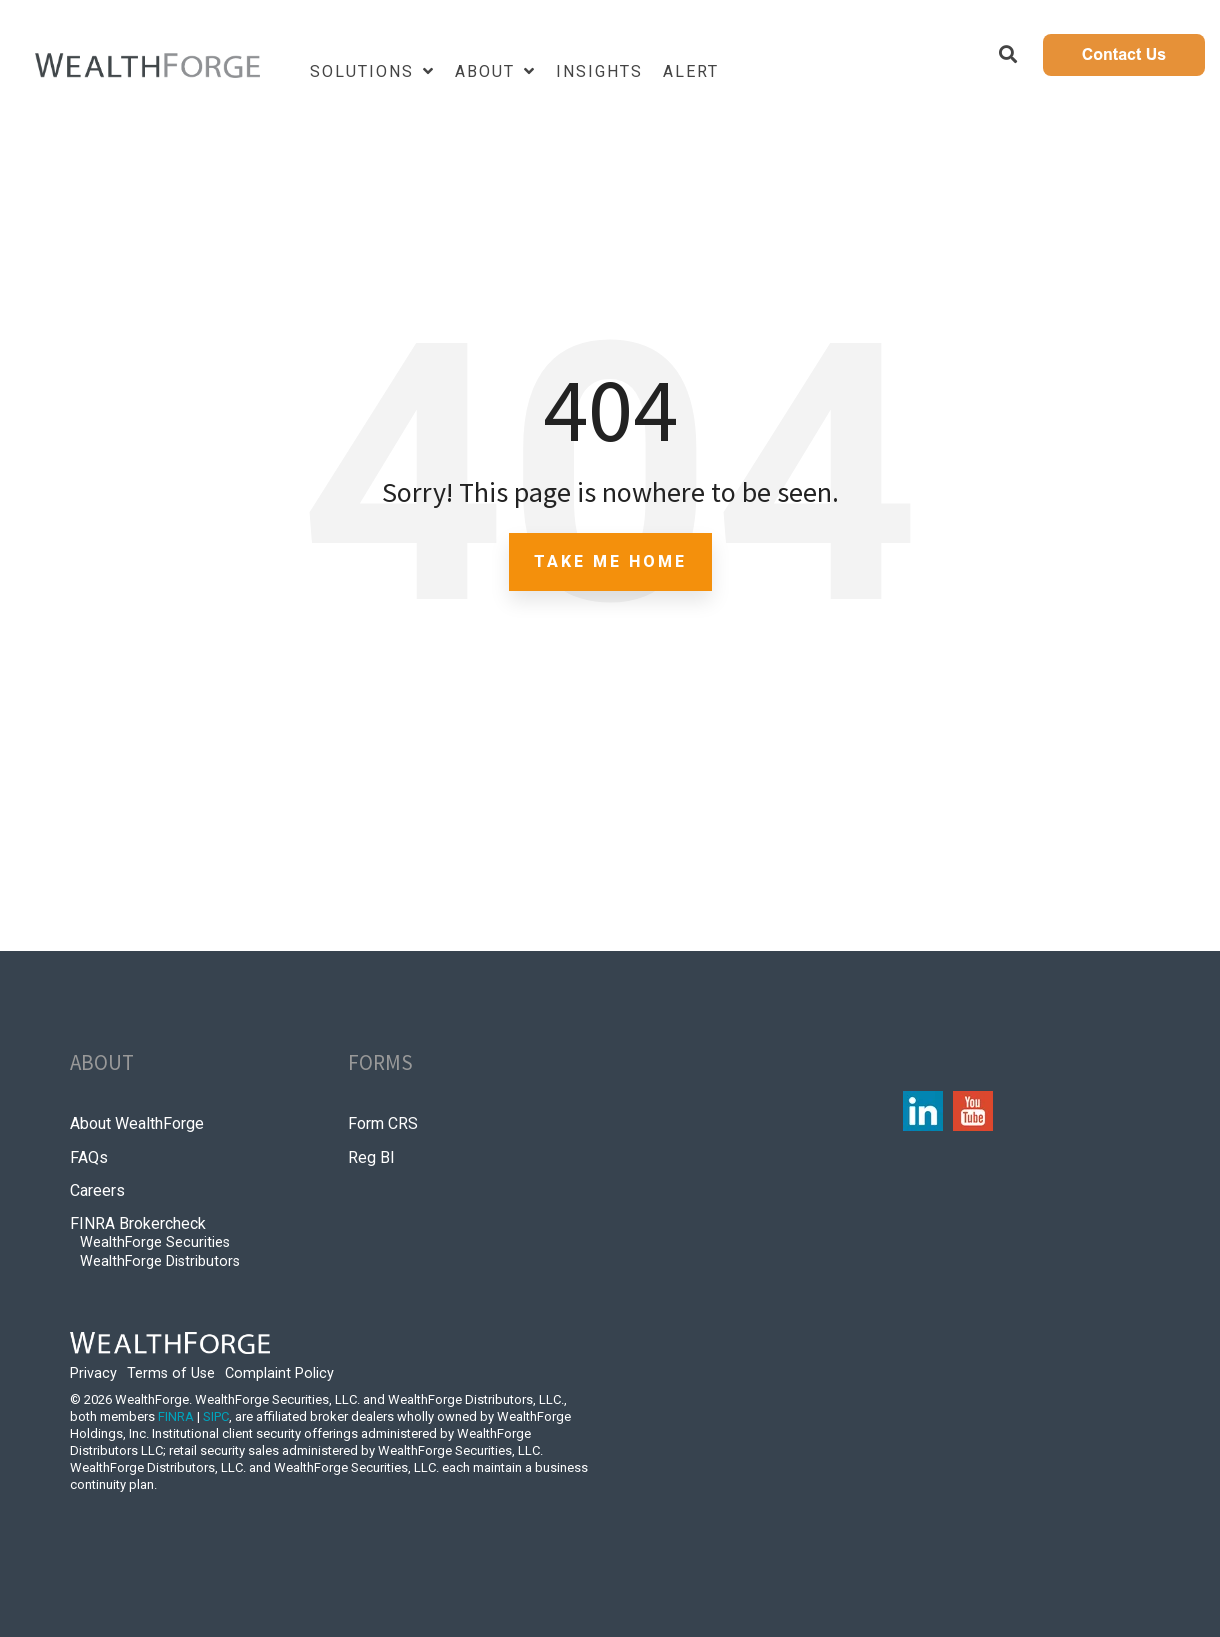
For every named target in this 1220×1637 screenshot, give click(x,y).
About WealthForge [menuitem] (137, 1123)
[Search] (1008, 55)
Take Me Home (610, 561)
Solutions (365, 71)
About (488, 71)
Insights (599, 71)
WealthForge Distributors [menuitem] (160, 1261)
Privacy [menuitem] (93, 1373)
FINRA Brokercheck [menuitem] (138, 1223)
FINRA (176, 1416)
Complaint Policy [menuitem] (279, 1373)
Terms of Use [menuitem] (171, 1373)
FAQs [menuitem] (89, 1157)
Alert (691, 71)
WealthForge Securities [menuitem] (155, 1242)
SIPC (216, 1416)
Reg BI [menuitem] (371, 1157)
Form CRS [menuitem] (383, 1123)
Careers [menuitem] (97, 1190)
